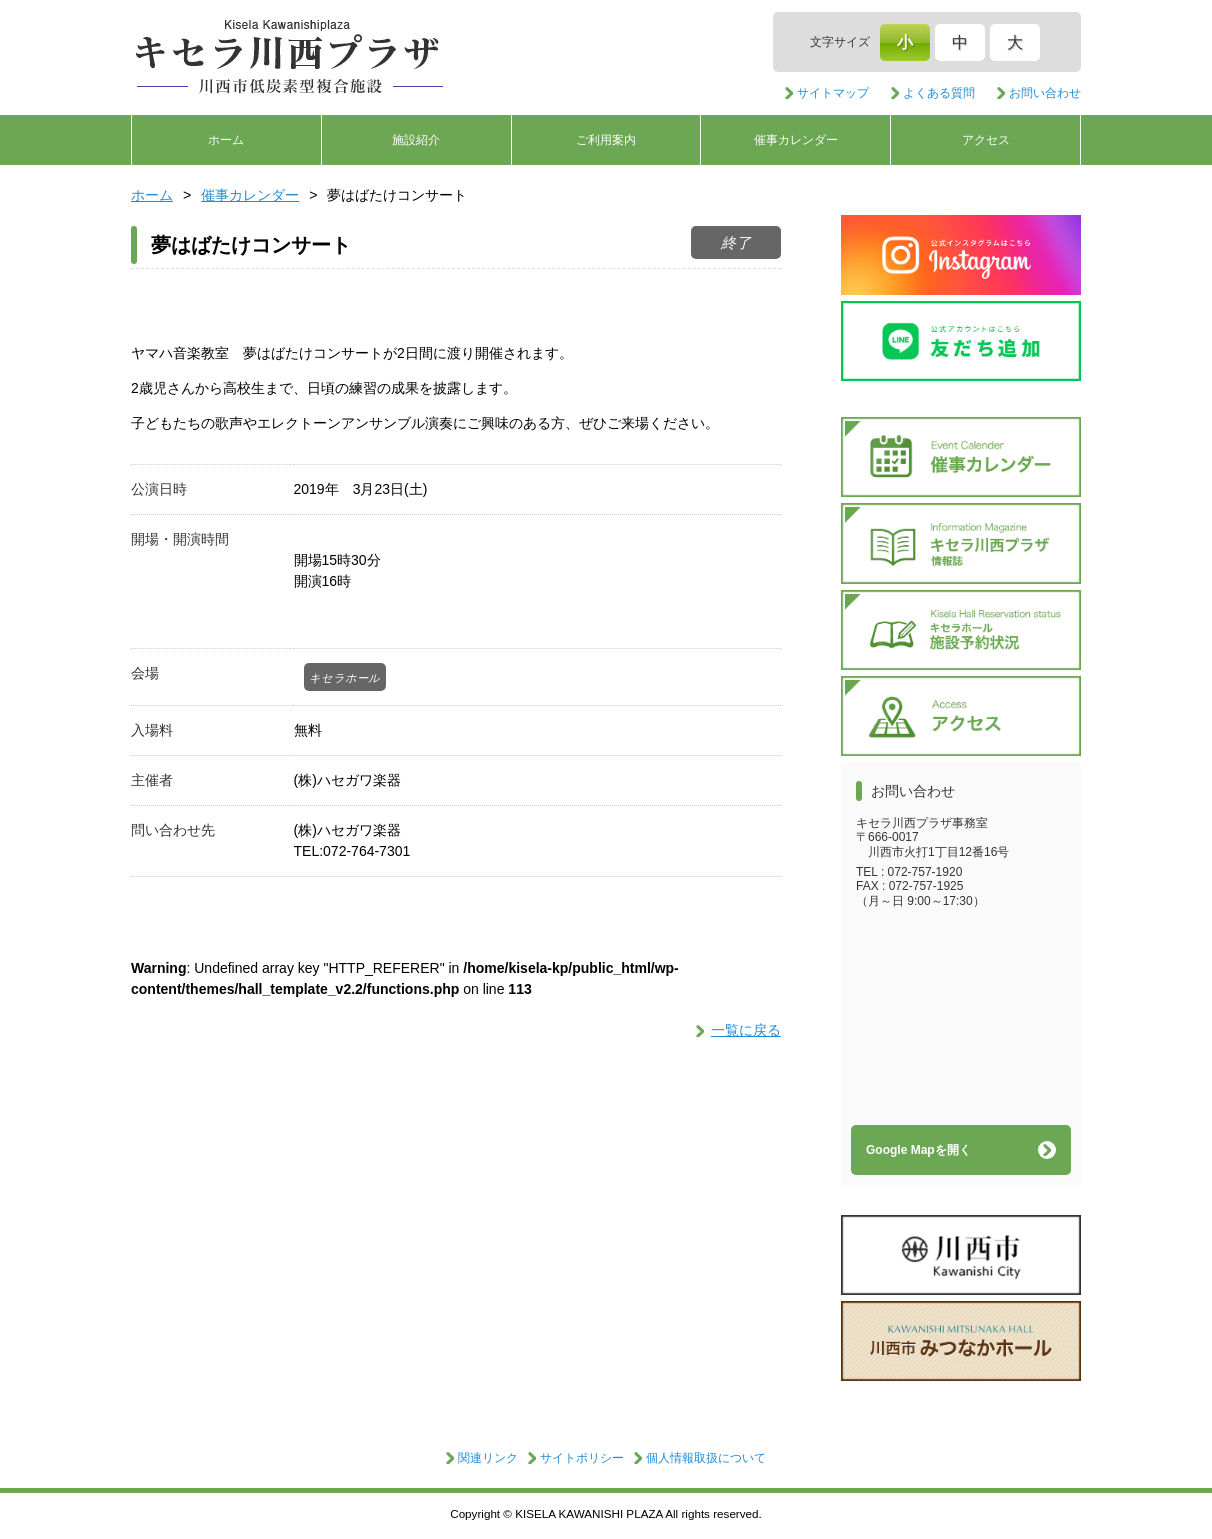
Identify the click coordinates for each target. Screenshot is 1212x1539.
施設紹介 (416, 140)
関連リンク (488, 1458)
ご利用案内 (606, 140)
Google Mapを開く (918, 1150)
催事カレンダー (796, 140)
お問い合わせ (1045, 93)
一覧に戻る (746, 1030)
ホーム (226, 140)
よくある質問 (939, 93)
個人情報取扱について (706, 1458)
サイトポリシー (582, 1458)
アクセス (986, 140)
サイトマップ (833, 93)
